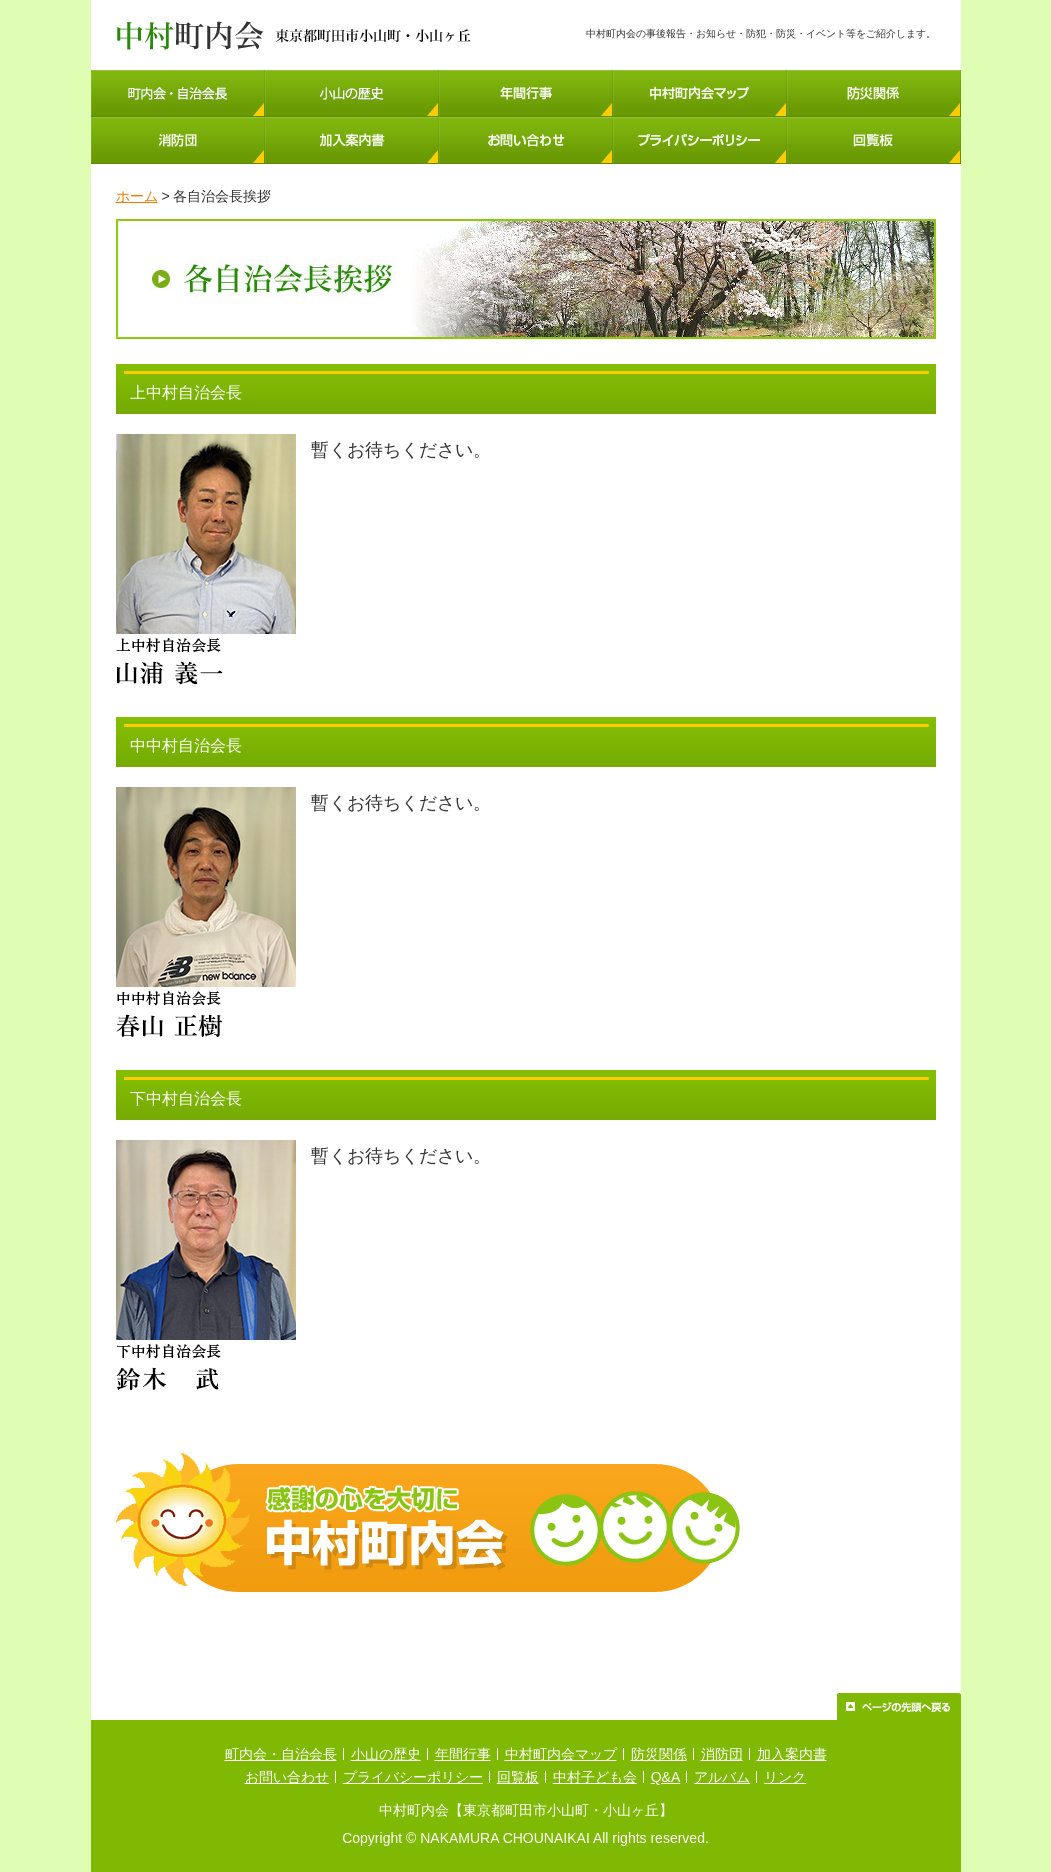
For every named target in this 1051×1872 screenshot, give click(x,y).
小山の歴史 (386, 1754)
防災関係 (659, 1754)
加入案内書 (792, 1754)
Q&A (666, 1777)
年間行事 (463, 1754)
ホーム (137, 196)
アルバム (722, 1777)
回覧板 (518, 1777)
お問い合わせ (287, 1777)
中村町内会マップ (561, 1754)
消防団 (722, 1754)
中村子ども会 (595, 1777)
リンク (785, 1777)
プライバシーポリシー (413, 1777)
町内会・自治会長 (281, 1754)
